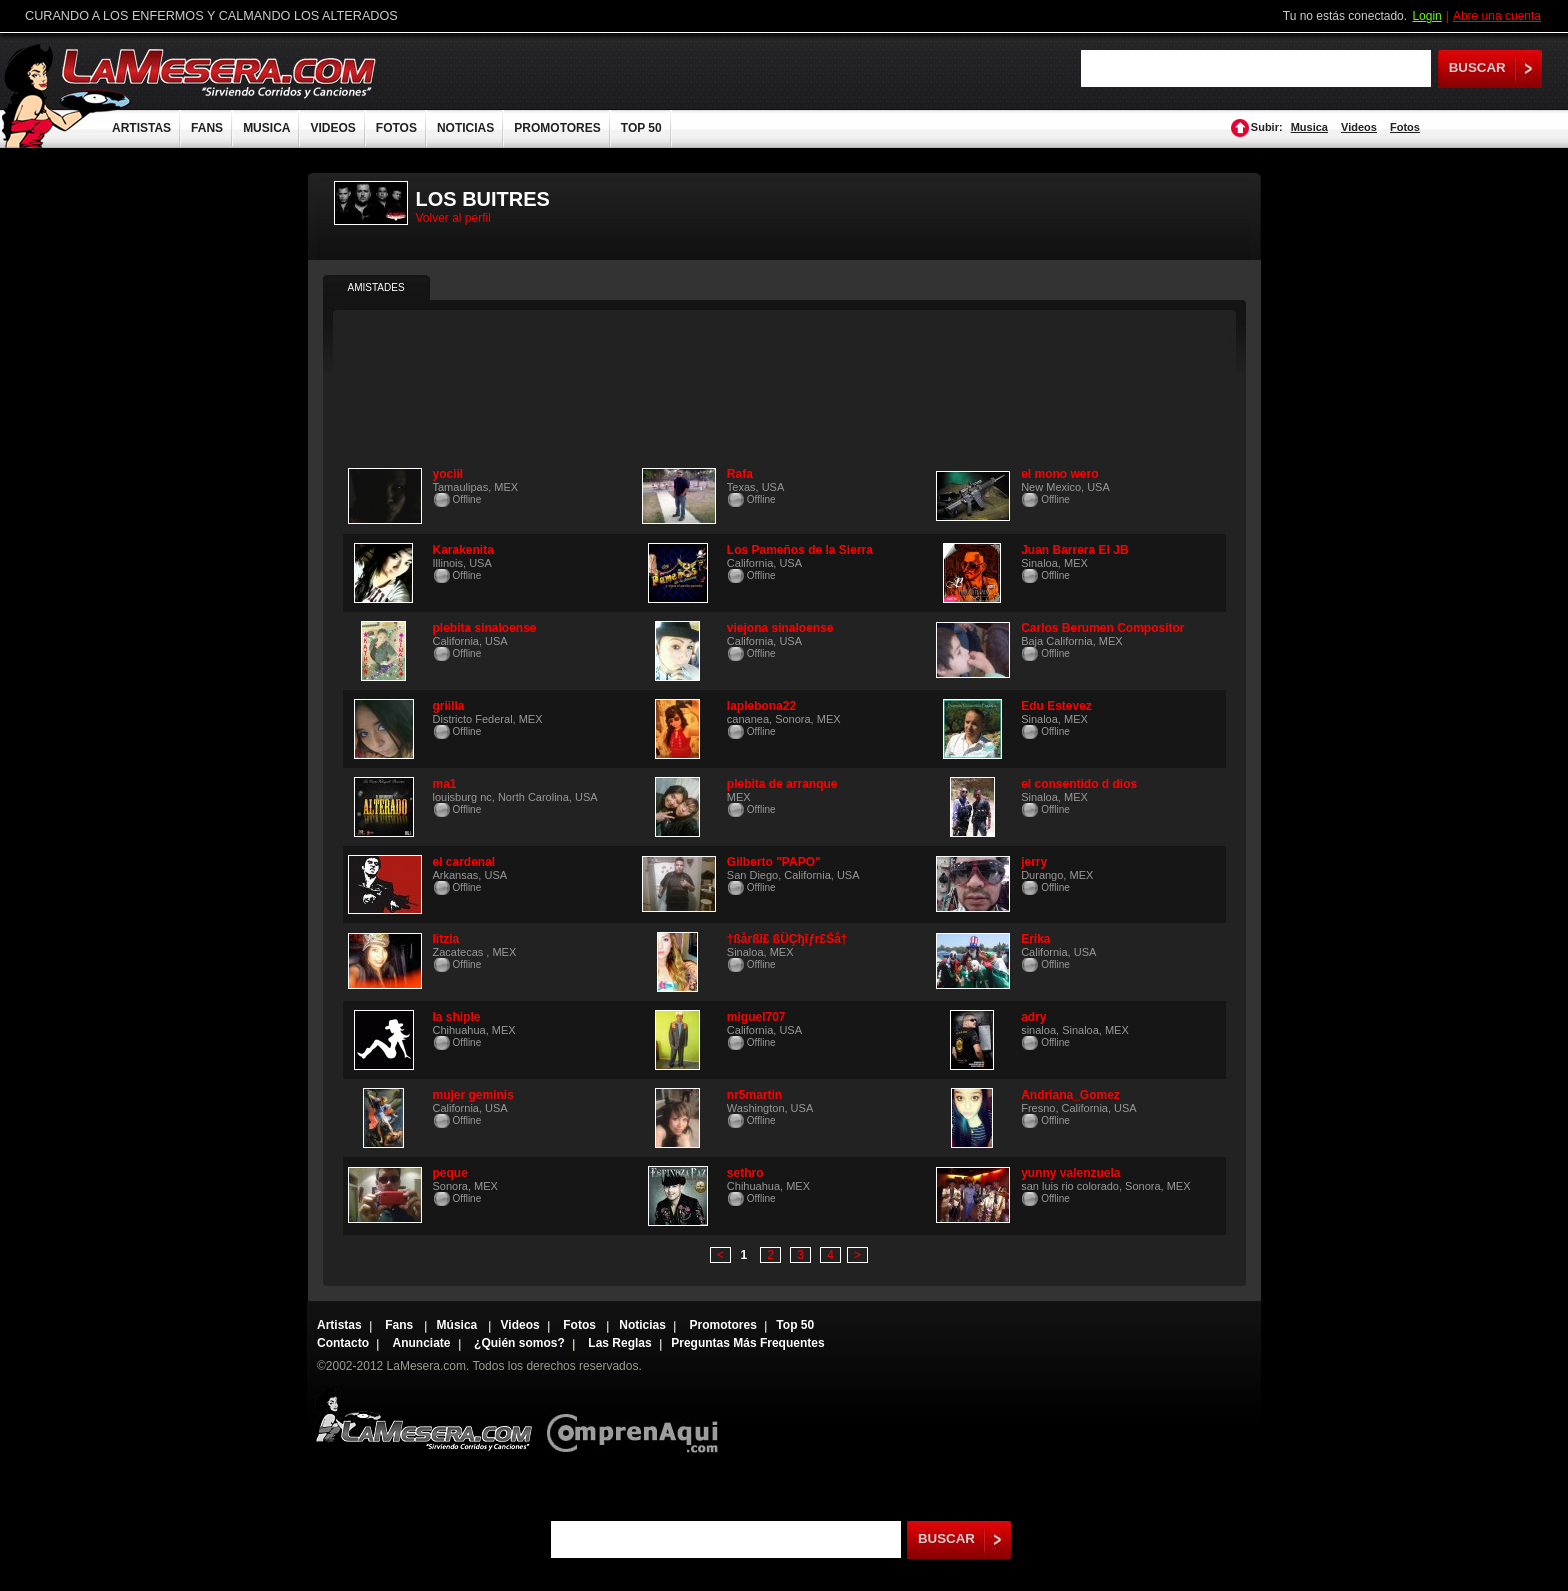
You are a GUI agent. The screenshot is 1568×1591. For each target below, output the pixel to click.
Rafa (740, 474)
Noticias (642, 1325)
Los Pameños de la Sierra (800, 550)
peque (450, 1173)
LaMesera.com (220, 72)
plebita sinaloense (485, 628)
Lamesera (423, 1419)
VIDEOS (332, 128)
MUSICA (266, 128)
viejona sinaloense (780, 628)
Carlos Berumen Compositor (1102, 628)
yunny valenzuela (1070, 1173)
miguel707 (756, 1017)
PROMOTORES (557, 128)
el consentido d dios (1079, 784)
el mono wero (1059, 474)
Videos (1359, 127)
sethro (745, 1173)
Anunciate (422, 1343)
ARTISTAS (141, 128)
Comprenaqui (637, 1419)
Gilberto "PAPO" (774, 862)
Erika (1035, 939)
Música (459, 1325)
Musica (1309, 127)
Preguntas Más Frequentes (747, 1343)
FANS (207, 128)
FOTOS (396, 128)
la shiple (457, 1017)
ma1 (445, 784)
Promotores (722, 1325)
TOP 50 (641, 128)
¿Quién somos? (519, 1343)
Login (1426, 16)
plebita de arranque (782, 784)
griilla (449, 706)
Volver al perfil (453, 218)
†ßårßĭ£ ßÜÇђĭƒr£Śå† (787, 939)
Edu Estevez (1056, 706)
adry (1033, 1017)
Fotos (1405, 127)
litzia (446, 939)
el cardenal (464, 862)
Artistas (339, 1325)
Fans (400, 1325)
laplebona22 (761, 706)
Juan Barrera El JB (1074, 550)
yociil (448, 474)
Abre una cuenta (1497, 16)
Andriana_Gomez (1070, 1095)
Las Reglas (619, 1343)
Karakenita (463, 550)
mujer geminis (473, 1095)
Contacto (343, 1343)
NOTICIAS (465, 128)
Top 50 (795, 1325)
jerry (1034, 862)
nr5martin (754, 1095)
